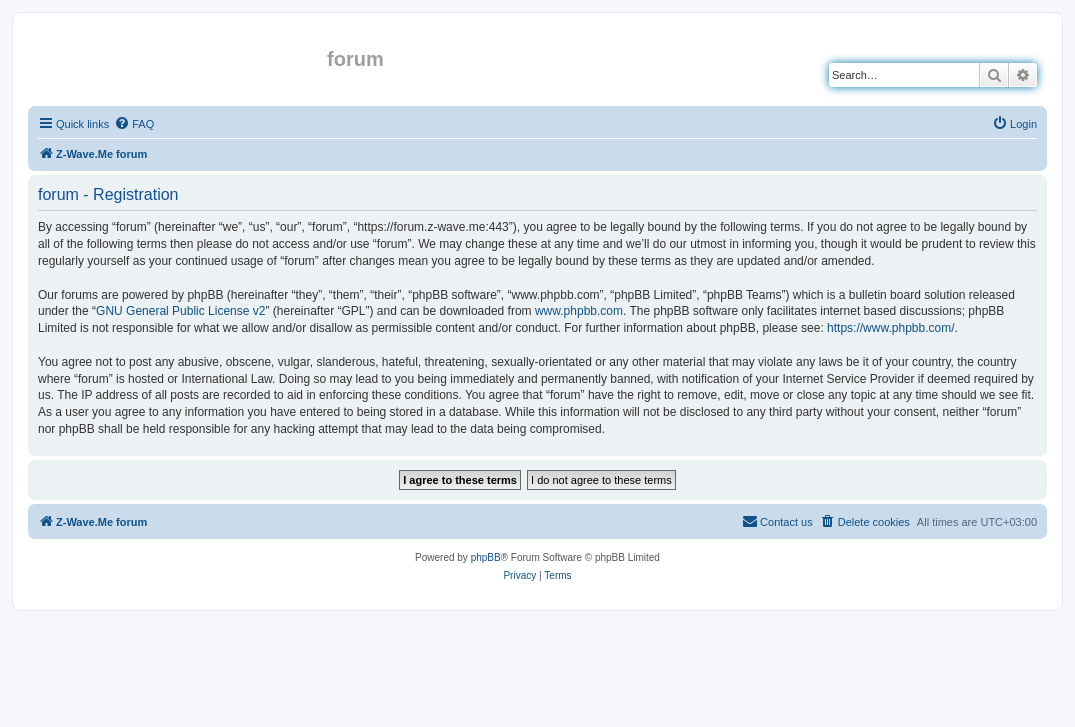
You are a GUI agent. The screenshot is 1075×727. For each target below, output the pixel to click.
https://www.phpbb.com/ (890, 328)
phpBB (486, 557)
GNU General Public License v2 (180, 311)
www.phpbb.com (579, 311)
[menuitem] (134, 124)
